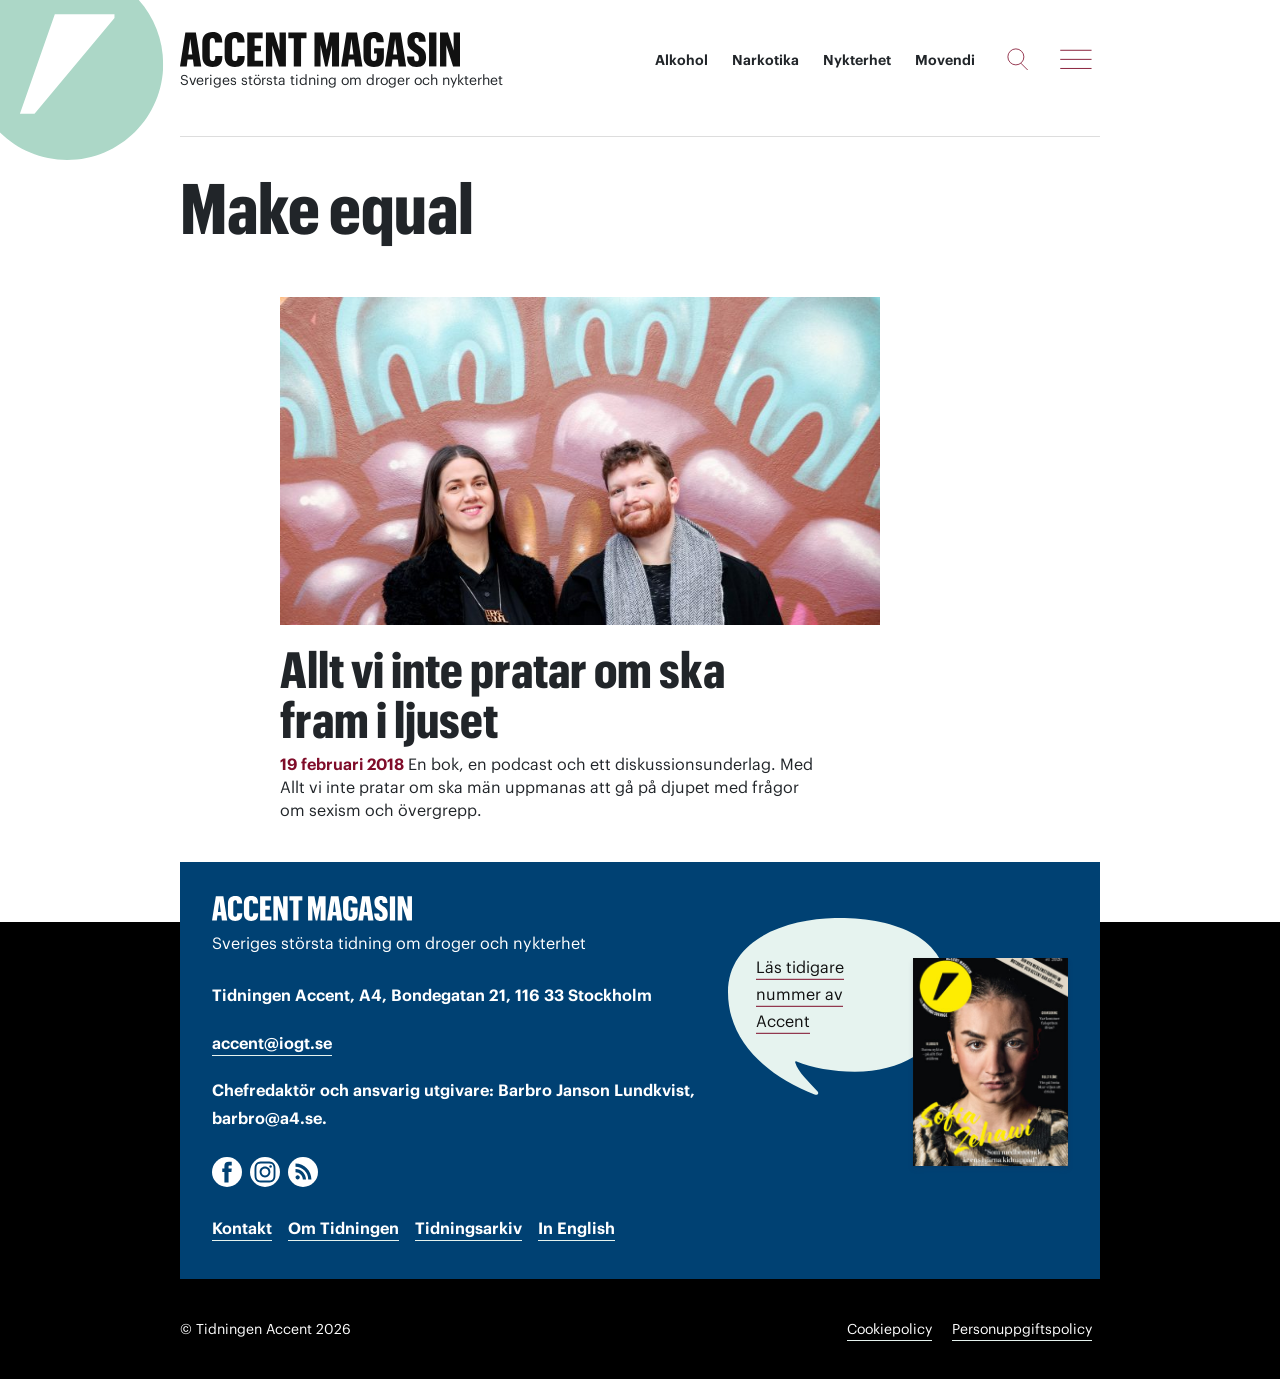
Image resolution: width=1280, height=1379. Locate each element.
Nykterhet (857, 60)
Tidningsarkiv (468, 1228)
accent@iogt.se (272, 1043)
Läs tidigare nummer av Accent (800, 994)
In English (576, 1228)
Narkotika (765, 60)
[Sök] (1017, 59)
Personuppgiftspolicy (1022, 1329)
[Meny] (1076, 59)
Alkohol (681, 60)
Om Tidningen (343, 1228)
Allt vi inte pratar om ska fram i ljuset (502, 695)
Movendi (945, 60)
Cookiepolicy (889, 1329)
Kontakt (242, 1228)
